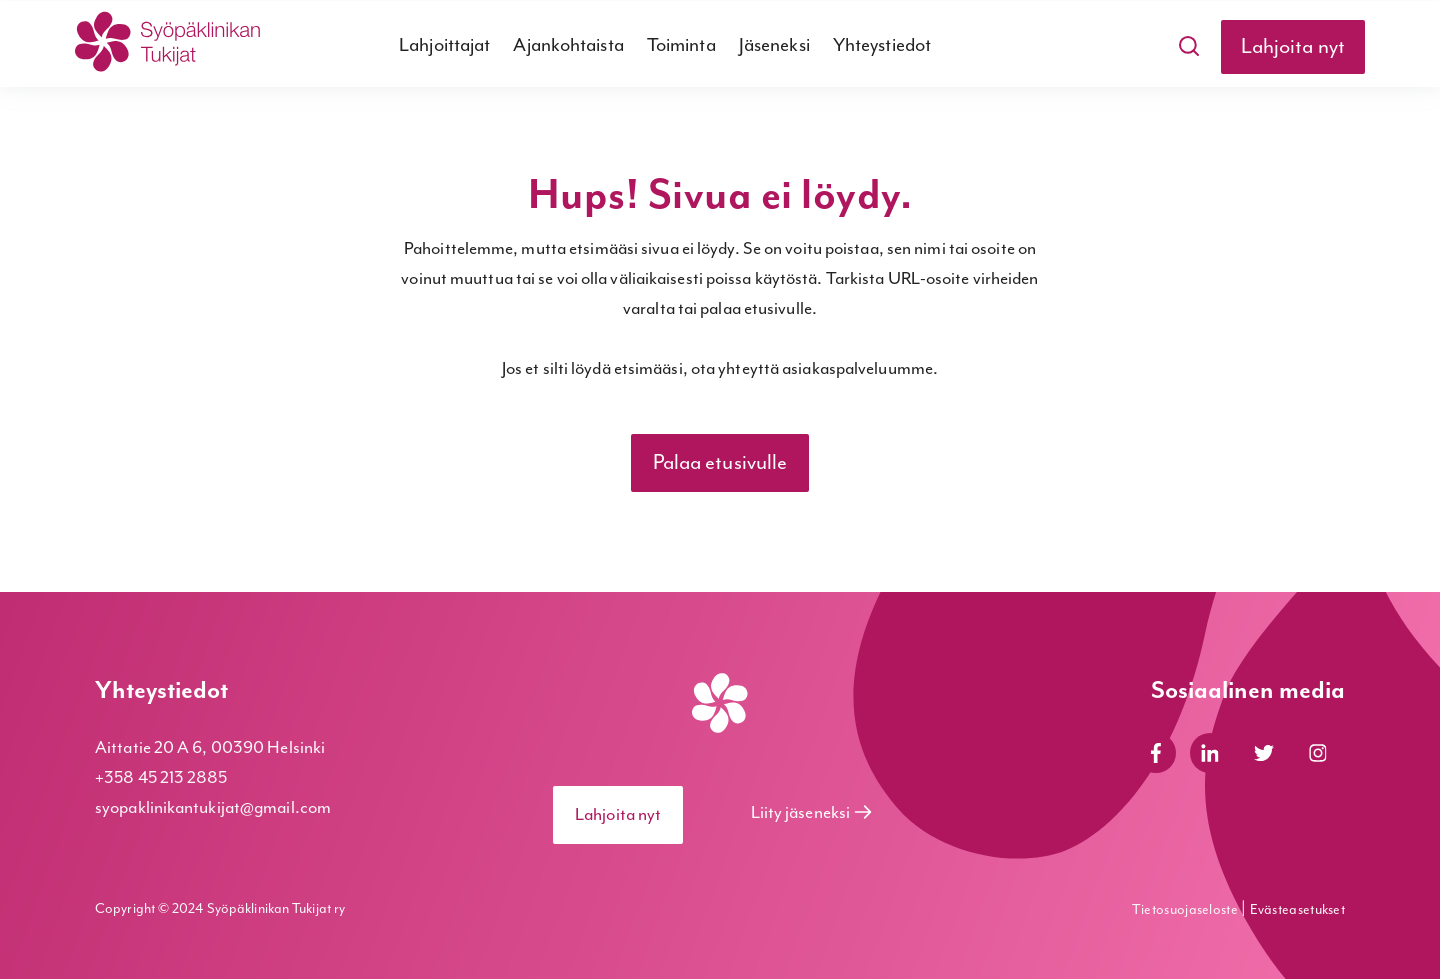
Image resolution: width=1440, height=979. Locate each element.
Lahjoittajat (444, 45)
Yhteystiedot (882, 45)
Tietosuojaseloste (1186, 910)
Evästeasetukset (1298, 910)
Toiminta (681, 45)
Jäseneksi (774, 45)
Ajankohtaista (568, 45)
